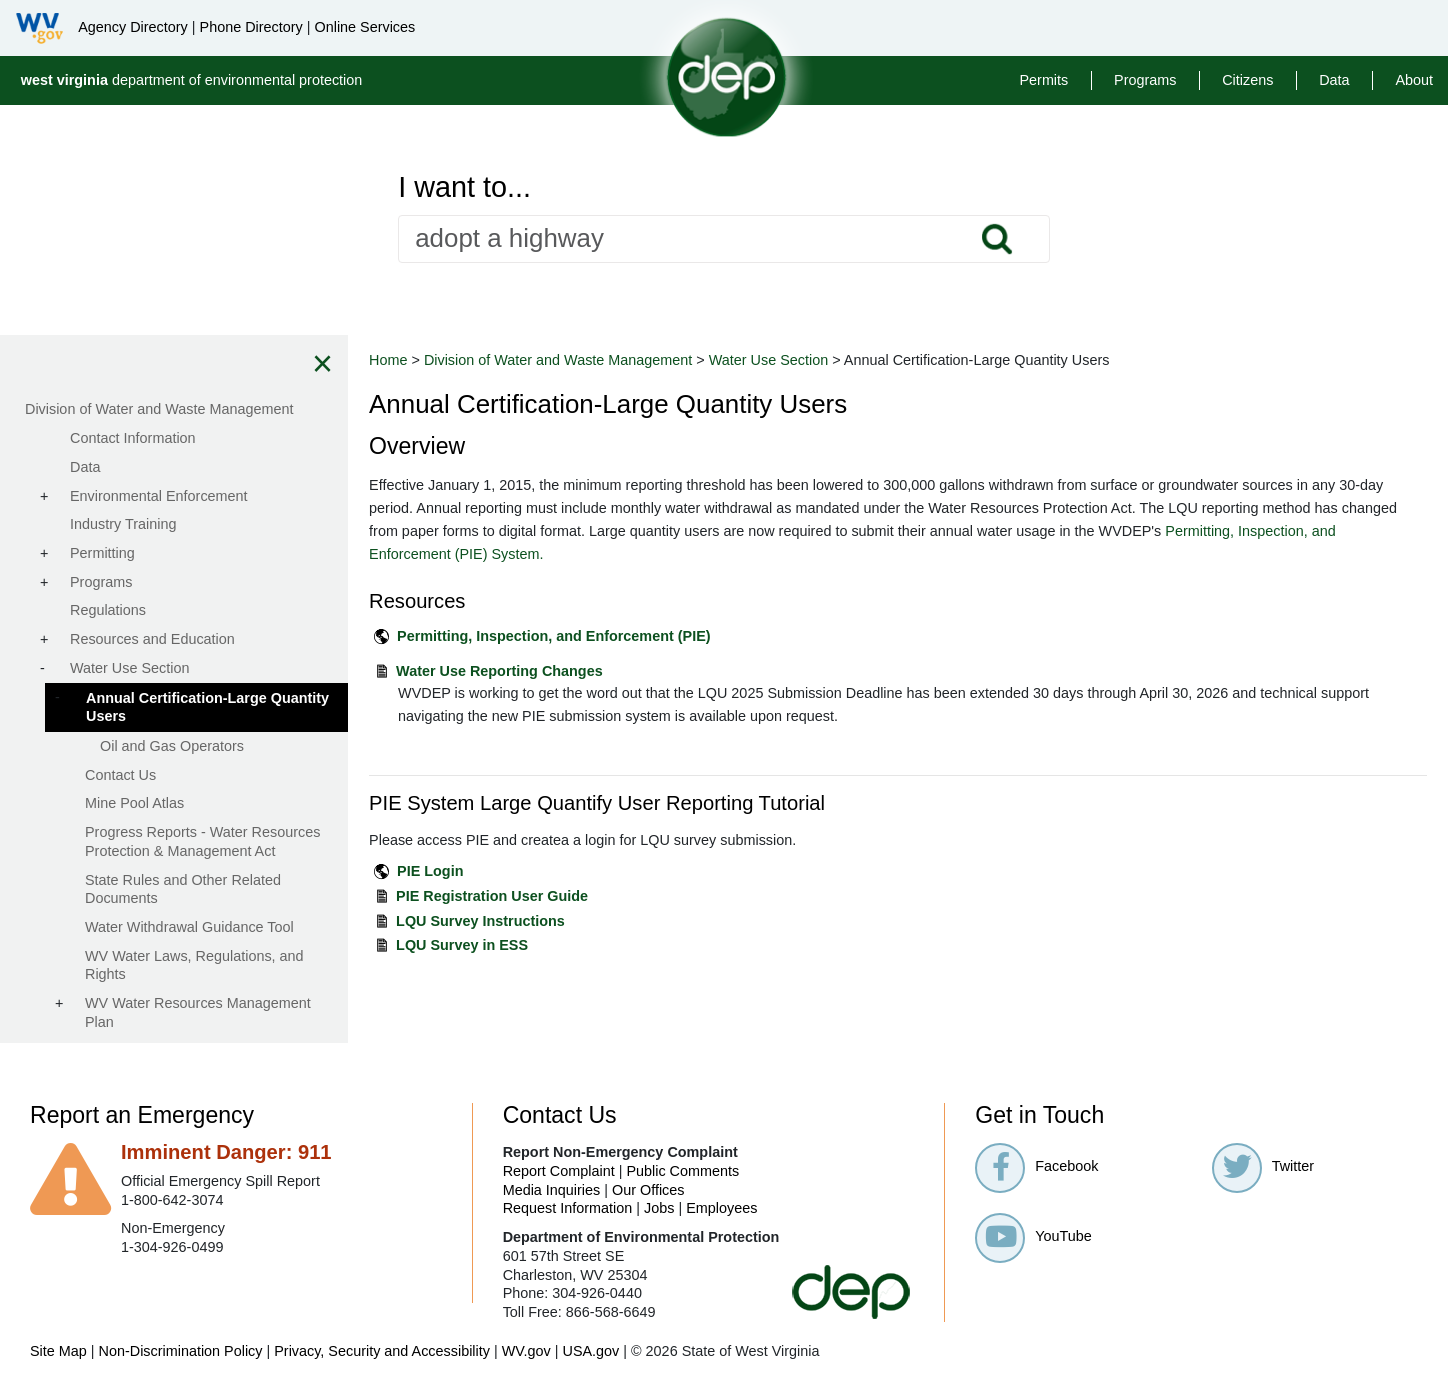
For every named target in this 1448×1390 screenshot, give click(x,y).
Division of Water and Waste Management (560, 360)
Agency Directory (133, 27)
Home (390, 360)
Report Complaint (559, 1171)
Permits (1043, 80)
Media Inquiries (552, 1190)
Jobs (659, 1208)
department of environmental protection (192, 80)
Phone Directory (251, 27)
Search (996, 239)
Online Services (364, 27)
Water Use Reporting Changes (501, 671)
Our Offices (648, 1190)
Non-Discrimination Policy (181, 1351)
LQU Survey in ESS (464, 945)
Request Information (568, 1208)
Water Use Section (770, 360)
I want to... (464, 187)
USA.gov (590, 1351)
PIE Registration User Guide (494, 896)
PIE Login (432, 871)
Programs (1145, 80)
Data (1334, 80)
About (1414, 80)
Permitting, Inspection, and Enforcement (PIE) (555, 636)
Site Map (58, 1351)
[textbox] (724, 239)
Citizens (1247, 80)
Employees (721, 1208)
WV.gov (526, 1351)
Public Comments (682, 1171)
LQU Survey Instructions (482, 921)
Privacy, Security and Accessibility (382, 1351)
